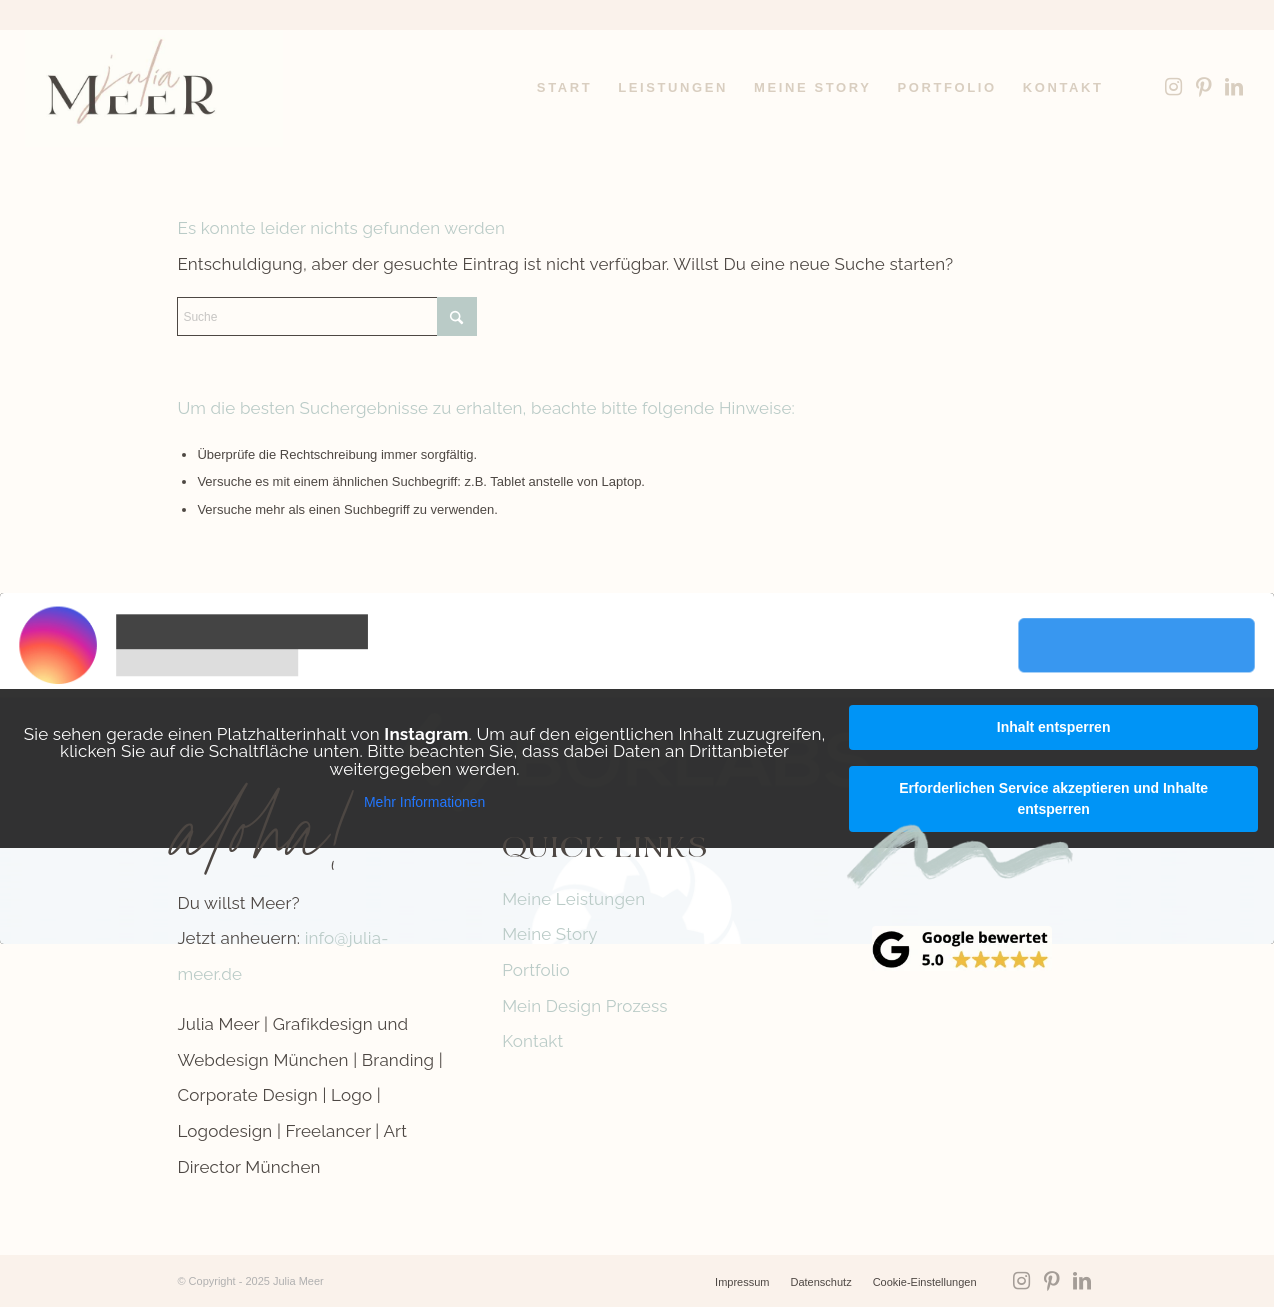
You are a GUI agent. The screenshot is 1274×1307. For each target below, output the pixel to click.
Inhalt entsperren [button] (1054, 727)
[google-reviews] (962, 949)
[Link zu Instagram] (1174, 87)
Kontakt (532, 1041)
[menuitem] (564, 88)
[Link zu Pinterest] (1204, 87)
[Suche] (327, 316)
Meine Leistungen (573, 899)
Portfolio (536, 970)
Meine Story (550, 934)
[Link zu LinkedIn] (1234, 87)
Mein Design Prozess (585, 1006)
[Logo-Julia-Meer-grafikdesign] (153, 88)
